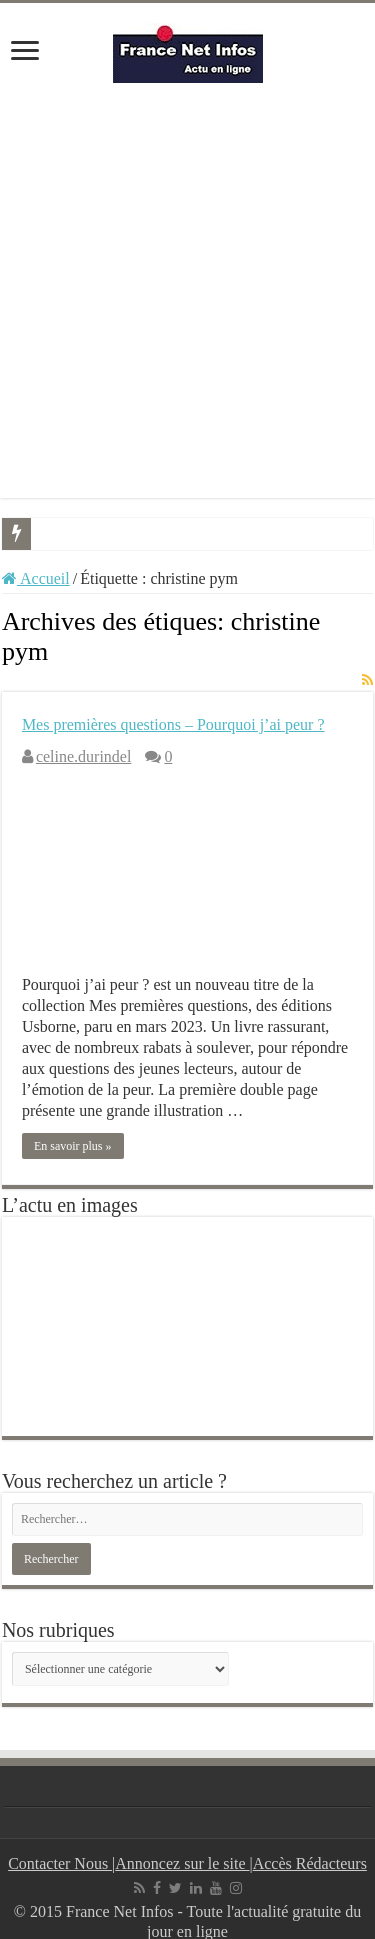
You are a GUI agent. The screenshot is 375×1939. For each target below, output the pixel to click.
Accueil (36, 578)
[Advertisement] (187, 290)
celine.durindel (84, 756)
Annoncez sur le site (182, 1863)
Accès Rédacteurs (310, 1863)
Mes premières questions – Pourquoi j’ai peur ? (173, 724)
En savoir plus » (73, 1146)
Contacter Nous (60, 1863)
